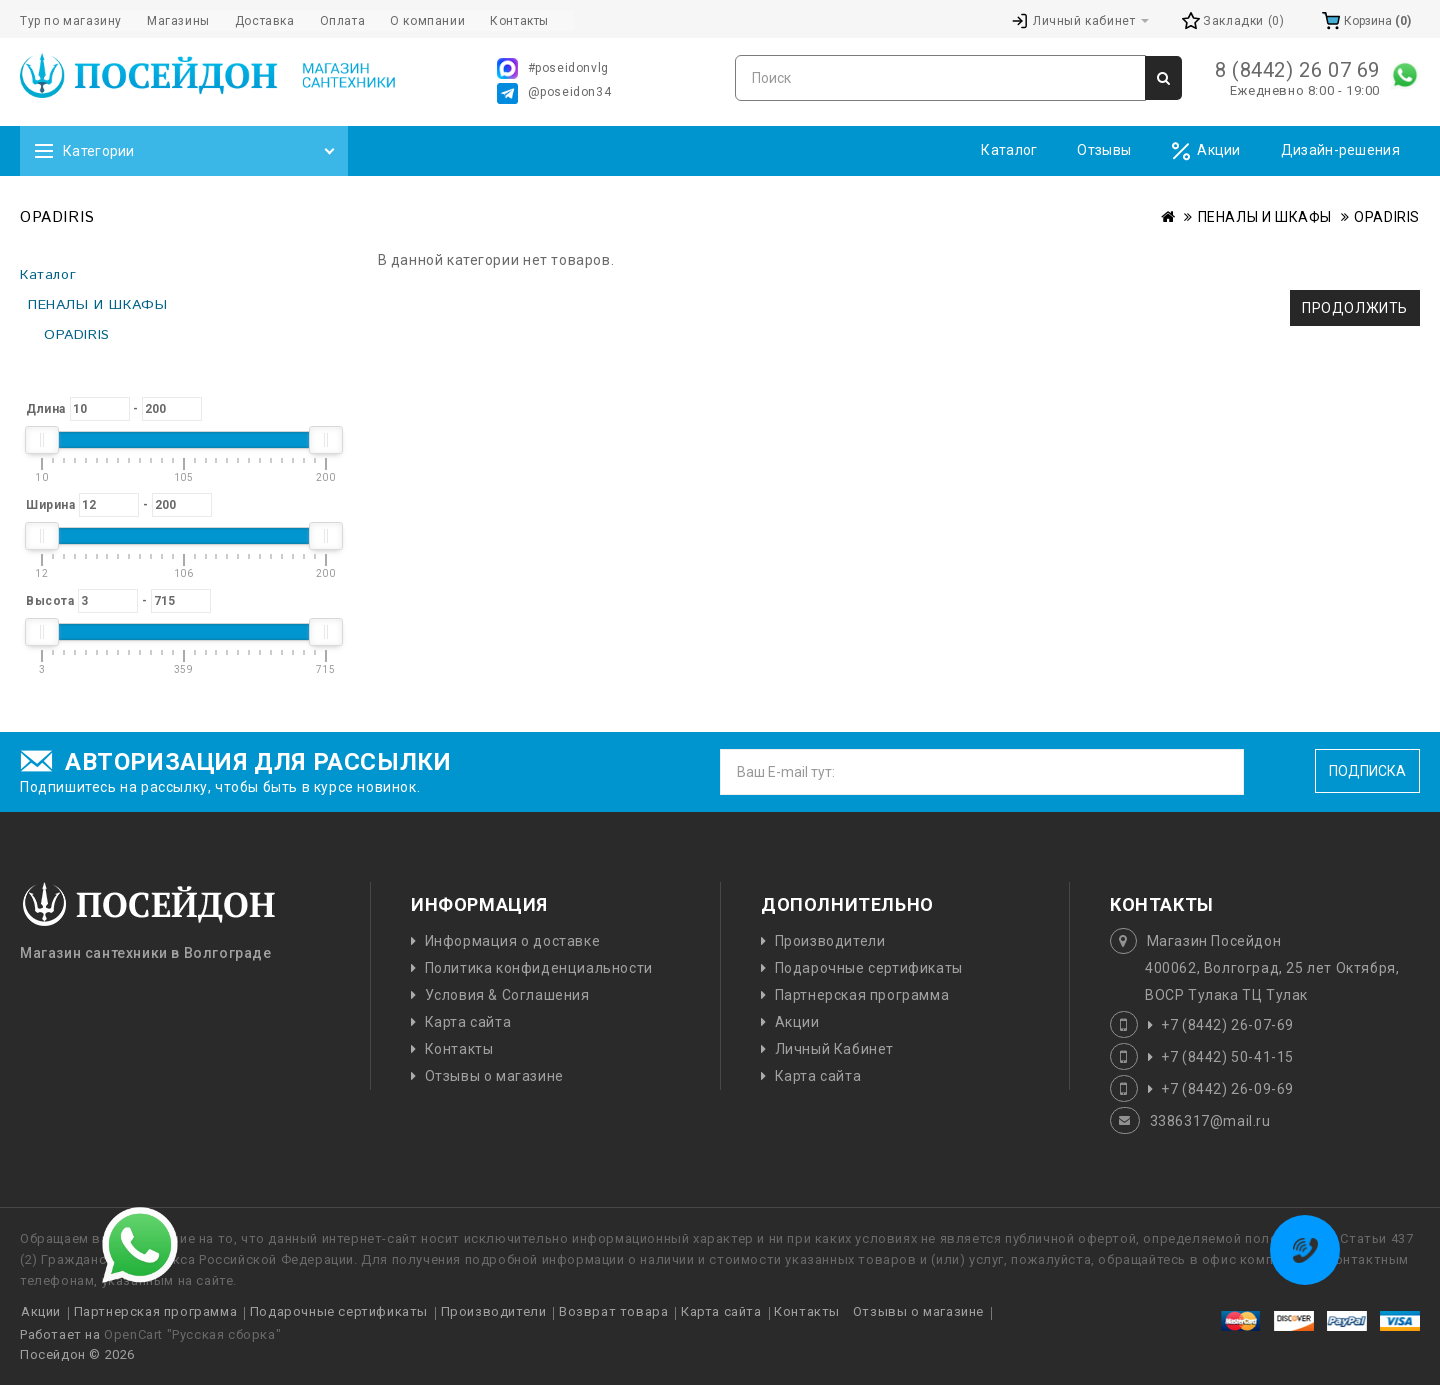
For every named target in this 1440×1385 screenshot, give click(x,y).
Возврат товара (613, 1311)
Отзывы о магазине (494, 1076)
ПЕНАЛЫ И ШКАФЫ (1265, 217)
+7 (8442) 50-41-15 (1227, 1057)
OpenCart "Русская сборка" (192, 1334)
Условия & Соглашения (507, 995)
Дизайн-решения (1340, 150)
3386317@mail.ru (1210, 1121)
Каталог (1009, 150)
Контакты (459, 1049)
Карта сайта (468, 1022)
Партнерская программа (862, 995)
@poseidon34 (554, 93)
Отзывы (1104, 150)
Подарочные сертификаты (869, 968)
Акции (1206, 151)
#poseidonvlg (553, 68)
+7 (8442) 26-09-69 (1227, 1089)
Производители (830, 941)
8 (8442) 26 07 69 (1297, 70)
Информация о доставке (513, 941)
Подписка (1367, 771)
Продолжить (1355, 308)
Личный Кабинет (834, 1049)
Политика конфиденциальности (539, 968)
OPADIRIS (1387, 217)
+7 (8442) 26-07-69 (1227, 1025)
